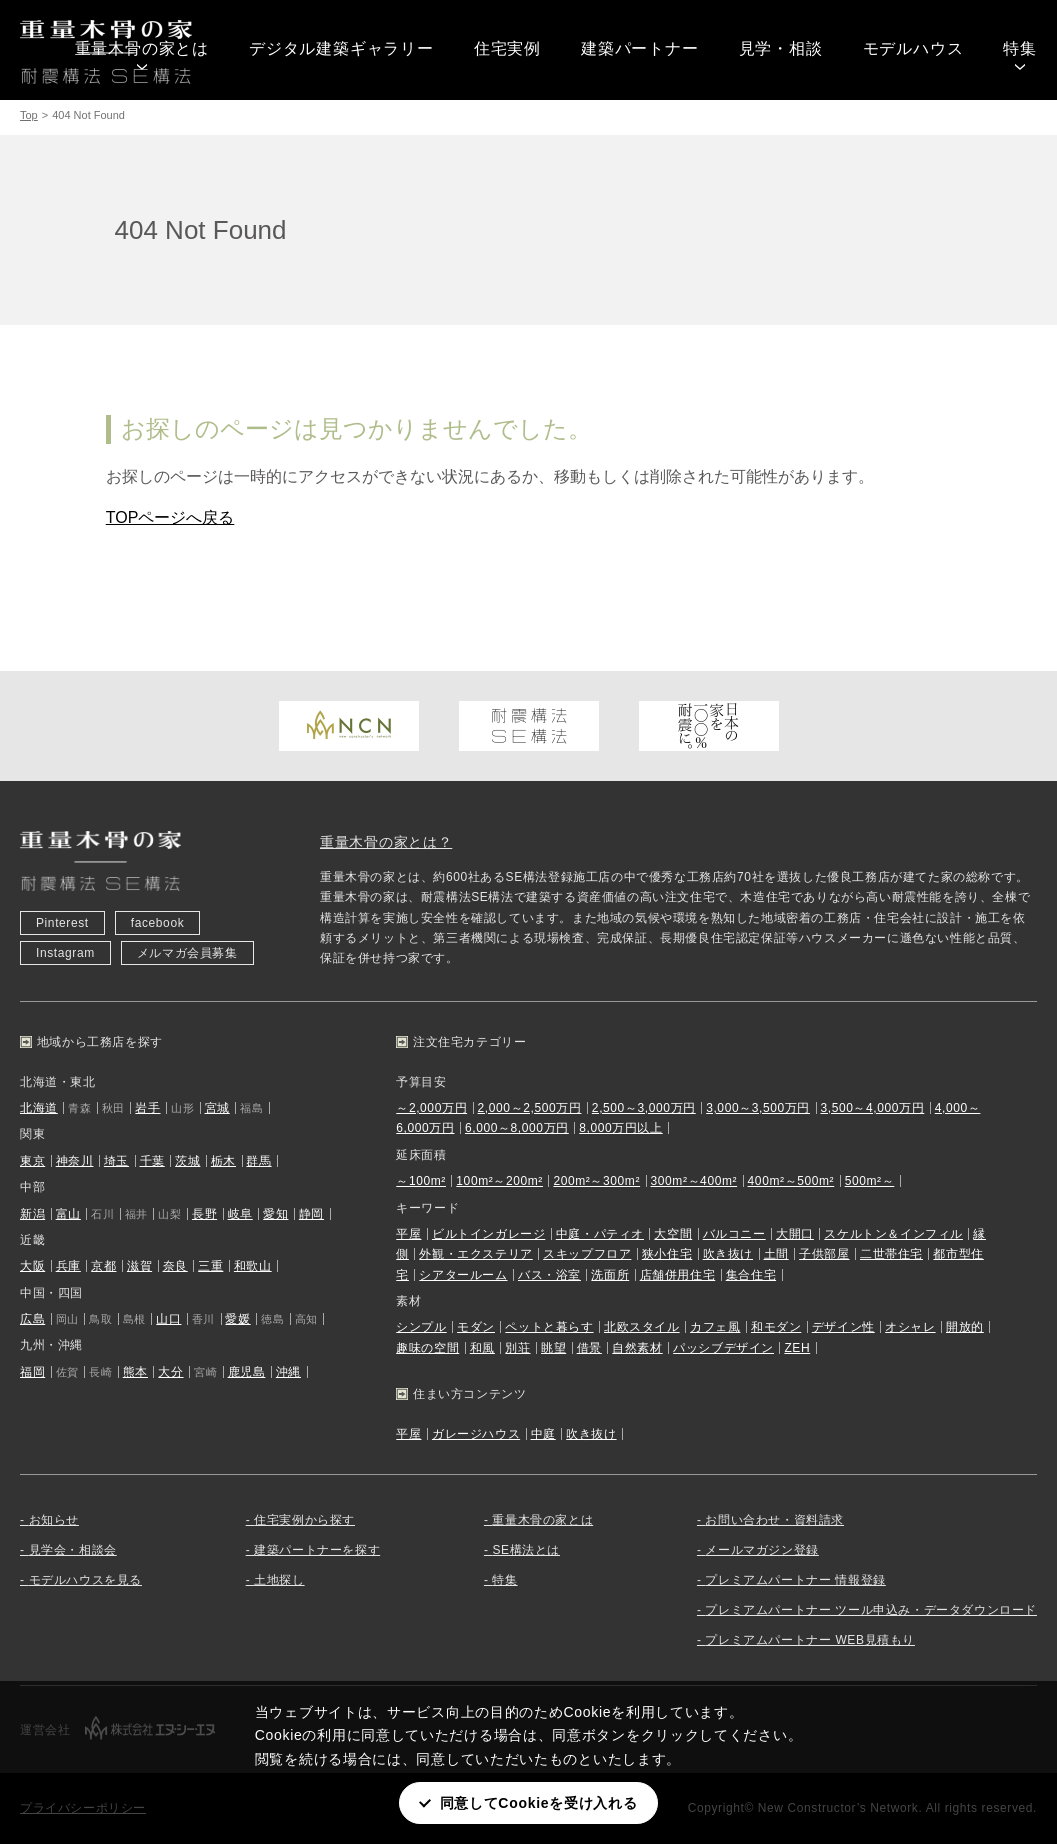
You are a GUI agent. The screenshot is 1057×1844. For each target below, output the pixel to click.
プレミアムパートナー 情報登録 (795, 1580)
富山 (68, 1214)
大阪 (32, 1266)
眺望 (553, 1348)
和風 (482, 1348)
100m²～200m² (499, 1181)
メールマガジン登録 (761, 1550)
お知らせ (54, 1520)
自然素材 (637, 1348)
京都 (103, 1266)
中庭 (543, 1434)
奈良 (175, 1266)
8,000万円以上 (620, 1128)
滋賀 (139, 1266)
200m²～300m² (596, 1181)
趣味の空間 (427, 1348)
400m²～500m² (791, 1181)
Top (29, 115)
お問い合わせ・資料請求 (774, 1520)
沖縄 (288, 1372)
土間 (776, 1254)
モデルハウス (913, 48)
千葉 (152, 1161)
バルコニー (734, 1234)
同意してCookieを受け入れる (539, 1803)
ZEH (797, 1348)
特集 (1020, 48)
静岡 (311, 1214)
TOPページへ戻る (170, 517)
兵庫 (68, 1266)
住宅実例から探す (304, 1520)
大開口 (795, 1234)
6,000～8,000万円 (517, 1128)
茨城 (187, 1161)
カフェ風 (715, 1327)
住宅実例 (507, 48)
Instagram (65, 953)
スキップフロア (587, 1254)
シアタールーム (463, 1275)
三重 (210, 1266)
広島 (32, 1319)
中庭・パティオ (600, 1234)
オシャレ (910, 1327)
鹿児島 (247, 1372)
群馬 (258, 1161)
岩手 (147, 1108)
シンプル (421, 1327)
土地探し (279, 1580)
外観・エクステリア (475, 1254)
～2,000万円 (431, 1108)
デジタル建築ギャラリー (341, 48)
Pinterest (62, 923)
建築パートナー (640, 48)
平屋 (408, 1234)
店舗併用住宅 (678, 1275)
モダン (476, 1327)
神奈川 (75, 1161)
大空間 (673, 1234)
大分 (170, 1372)
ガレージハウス (476, 1434)
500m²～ (870, 1181)
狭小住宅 (667, 1254)
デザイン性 (843, 1327)
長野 (204, 1214)
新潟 (32, 1214)
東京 (32, 1161)
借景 (589, 1348)
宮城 (217, 1108)
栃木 (223, 1161)
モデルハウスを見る (85, 1580)
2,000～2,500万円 (530, 1108)
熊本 (135, 1372)
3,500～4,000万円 (872, 1108)
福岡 (32, 1372)
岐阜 (240, 1214)
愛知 (275, 1214)
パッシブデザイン (723, 1348)
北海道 (39, 1108)
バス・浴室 (549, 1275)
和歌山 (253, 1266)
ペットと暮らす (549, 1327)
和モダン (776, 1327)
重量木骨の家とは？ (386, 842)
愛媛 (237, 1319)
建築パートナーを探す (317, 1550)
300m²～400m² (694, 1181)
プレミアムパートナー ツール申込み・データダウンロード (871, 1610)
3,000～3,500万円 (758, 1108)
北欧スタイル (642, 1327)
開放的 (965, 1327)
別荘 (517, 1348)
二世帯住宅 (891, 1254)
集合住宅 (751, 1275)
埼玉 (116, 1161)
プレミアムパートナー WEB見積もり (809, 1640)
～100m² (421, 1181)
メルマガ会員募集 (187, 953)
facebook (158, 923)
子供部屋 (824, 1254)
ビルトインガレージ (488, 1234)
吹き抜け (728, 1254)
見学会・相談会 (73, 1550)
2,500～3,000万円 (644, 1108)
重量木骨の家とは (142, 48)
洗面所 (610, 1275)
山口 (168, 1319)
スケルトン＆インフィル (893, 1234)
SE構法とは (526, 1550)
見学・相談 (781, 48)
